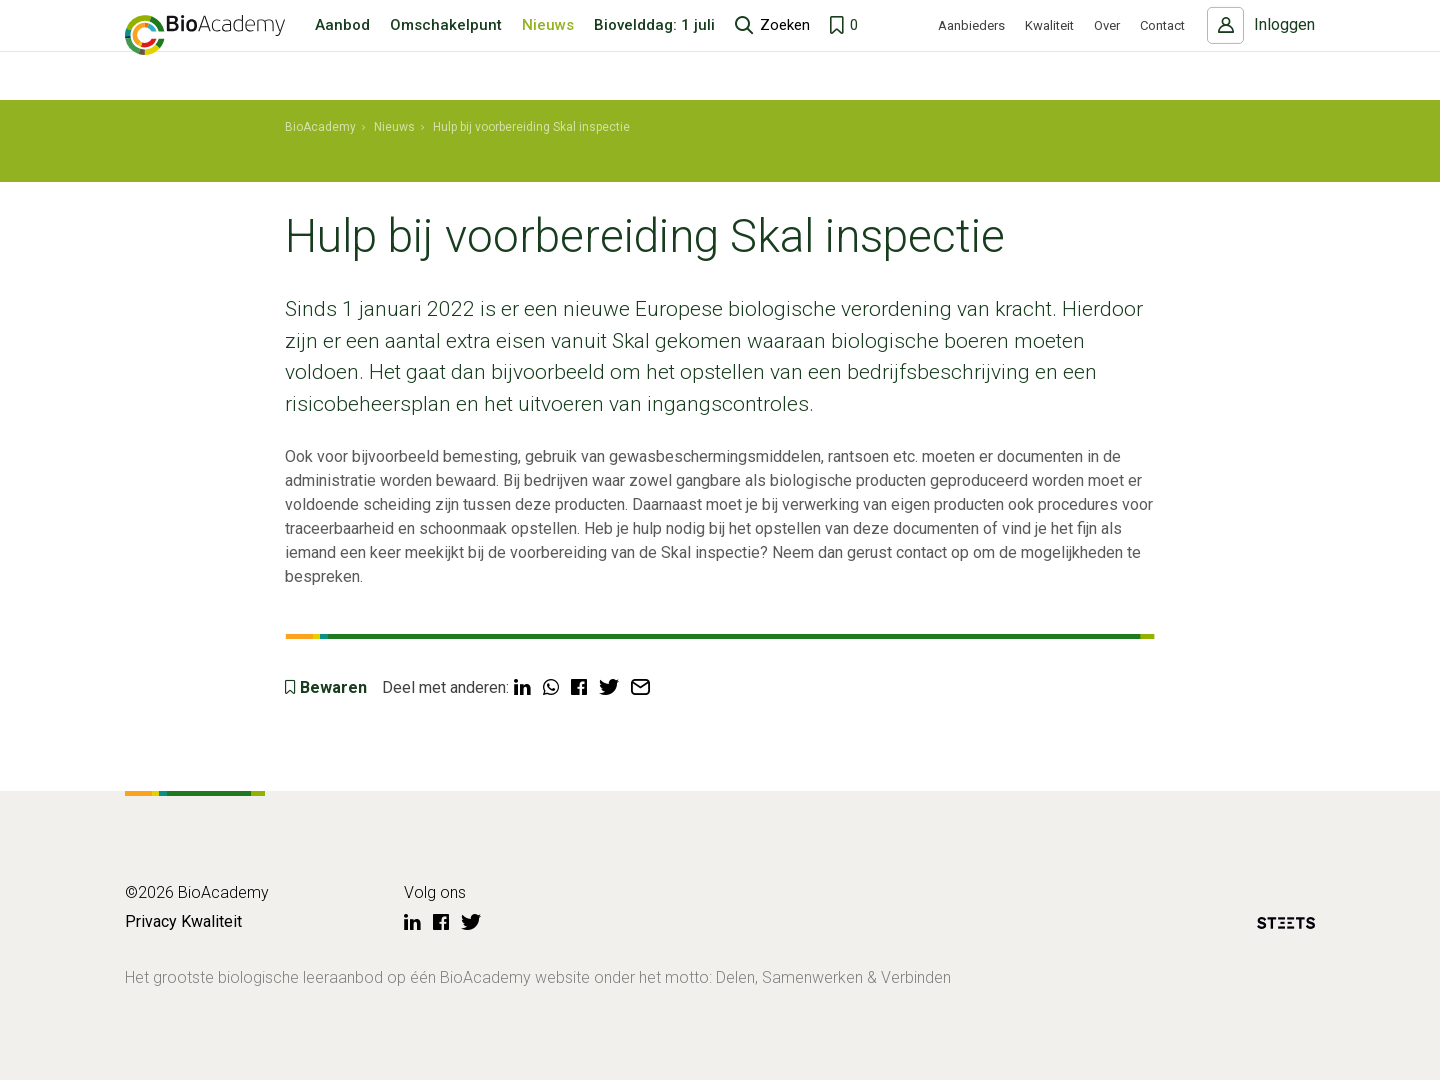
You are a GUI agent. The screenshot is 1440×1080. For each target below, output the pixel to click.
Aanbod (342, 50)
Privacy (151, 921)
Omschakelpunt (446, 50)
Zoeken (785, 50)
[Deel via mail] (640, 688)
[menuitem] (320, 127)
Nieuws (548, 50)
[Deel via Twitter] (609, 688)
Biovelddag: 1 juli (654, 50)
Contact (1162, 50)
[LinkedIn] (412, 923)
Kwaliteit (1049, 50)
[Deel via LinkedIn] (522, 688)
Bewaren (333, 687)
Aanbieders (971, 50)
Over (1107, 50)
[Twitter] (471, 923)
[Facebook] (441, 923)
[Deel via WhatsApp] (551, 688)
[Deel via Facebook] (579, 688)
